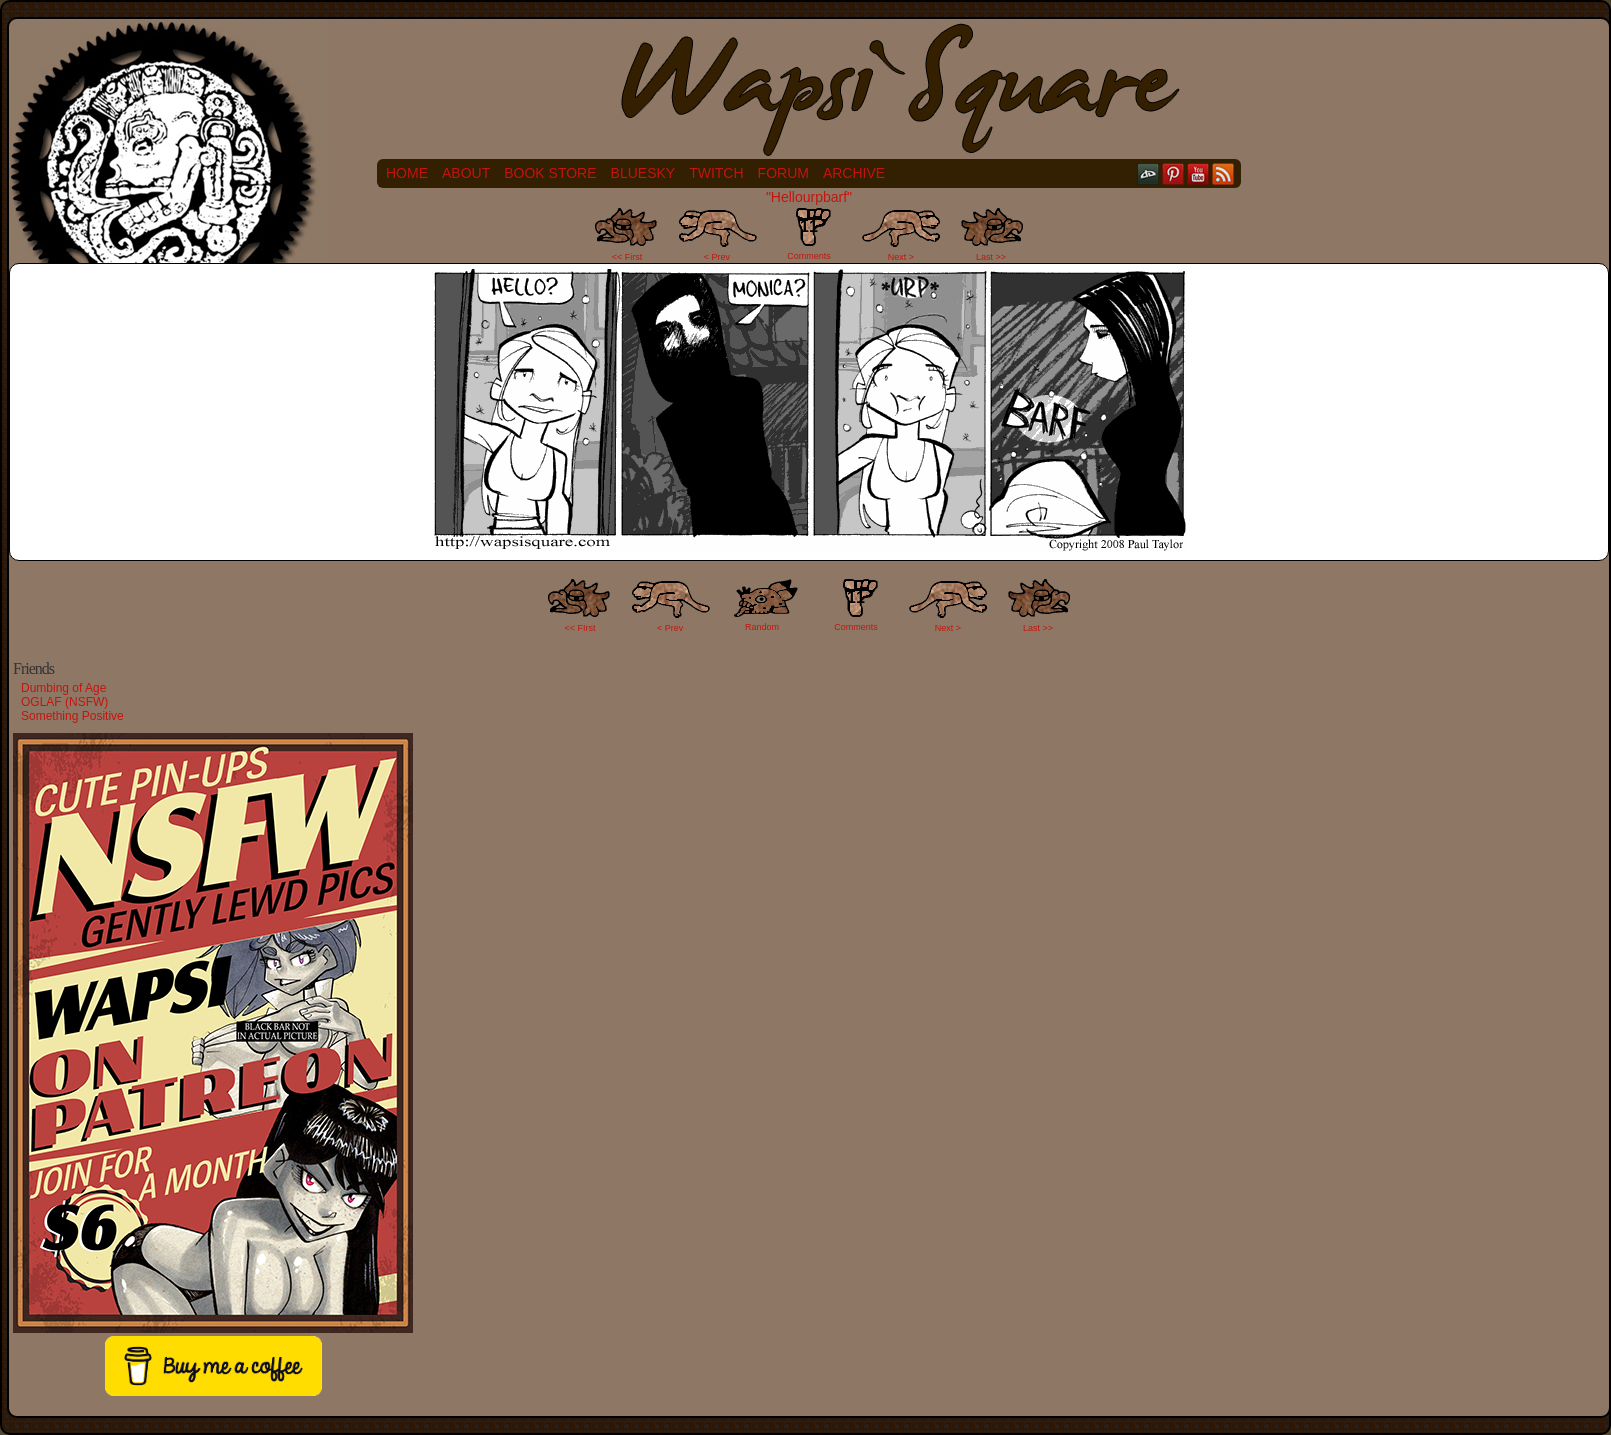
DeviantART (1148, 173)
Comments (809, 234)
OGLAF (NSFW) (64, 702)
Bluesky (643, 173)
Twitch (716, 173)
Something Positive (72, 716)
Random (762, 627)
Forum (783, 173)
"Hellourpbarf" (809, 197)
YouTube (1198, 173)
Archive (854, 173)
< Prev (717, 257)
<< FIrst (580, 628)
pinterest (1173, 173)
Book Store (550, 173)
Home (407, 173)
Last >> (991, 257)
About (466, 173)
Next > (901, 257)
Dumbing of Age (63, 688)
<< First (627, 257)
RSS (1223, 173)
